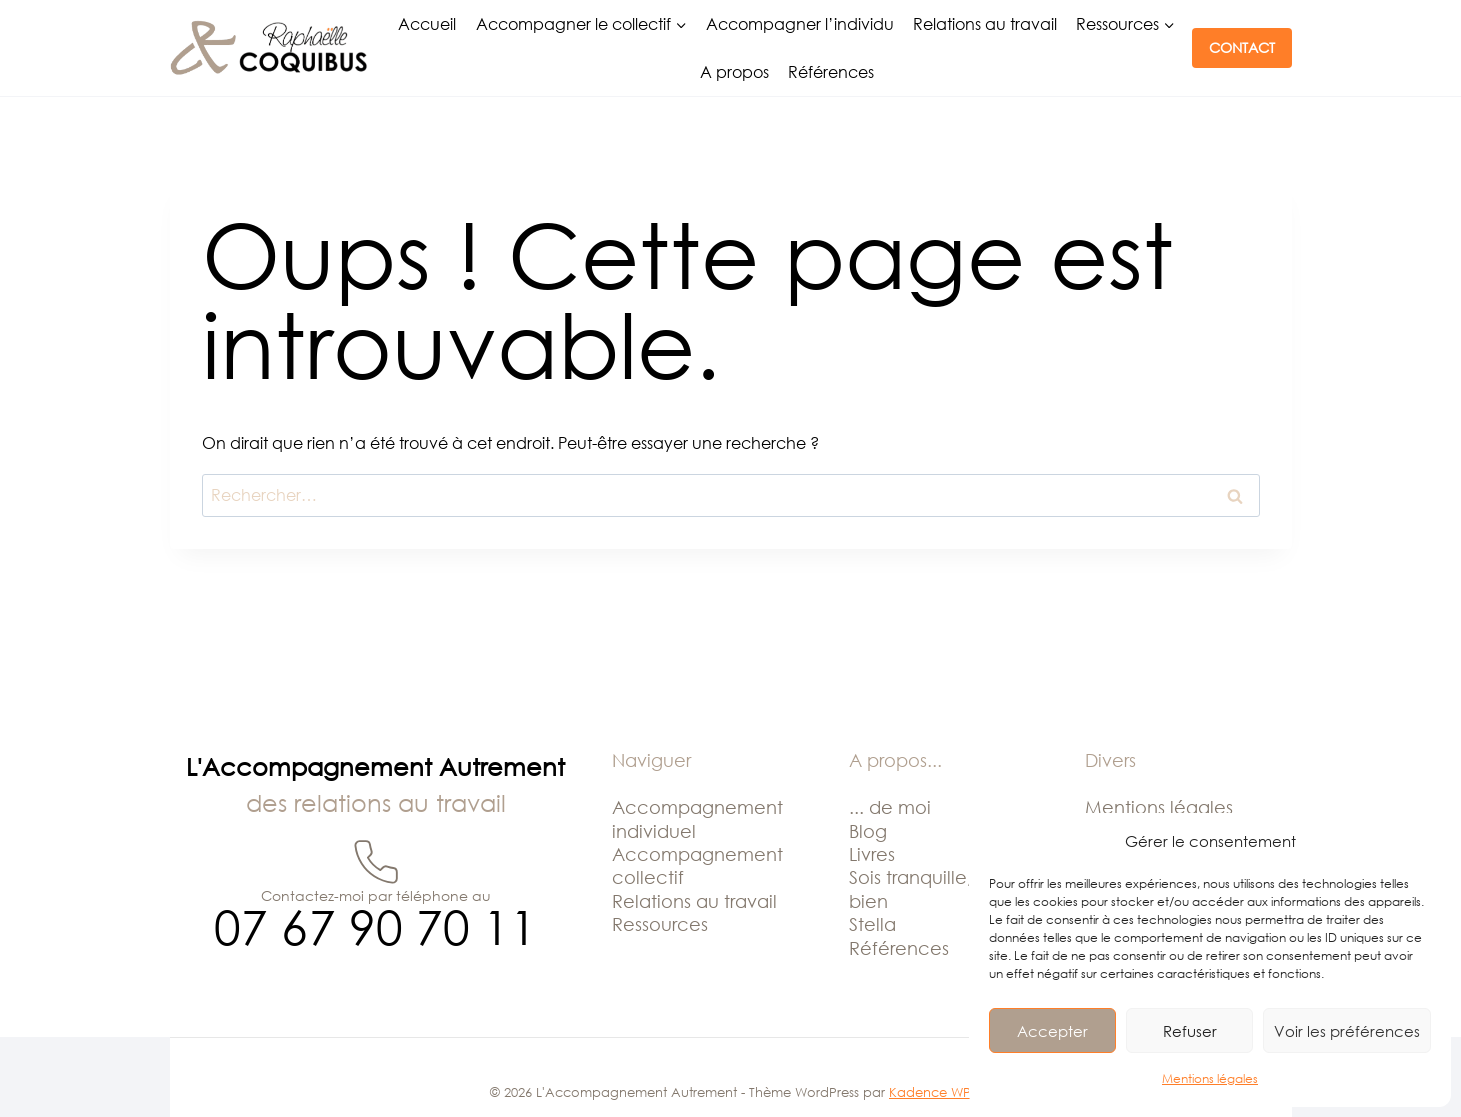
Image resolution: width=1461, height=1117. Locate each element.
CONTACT (1242, 47)
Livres (872, 854)
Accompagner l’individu (800, 24)
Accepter (1052, 1031)
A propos (734, 72)
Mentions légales (1210, 1078)
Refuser (1190, 1031)
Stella (872, 924)
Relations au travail (985, 24)
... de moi (890, 807)
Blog (868, 831)
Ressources (660, 924)
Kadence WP (930, 1092)
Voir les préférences (1347, 1031)
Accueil (427, 24)
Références (831, 72)
